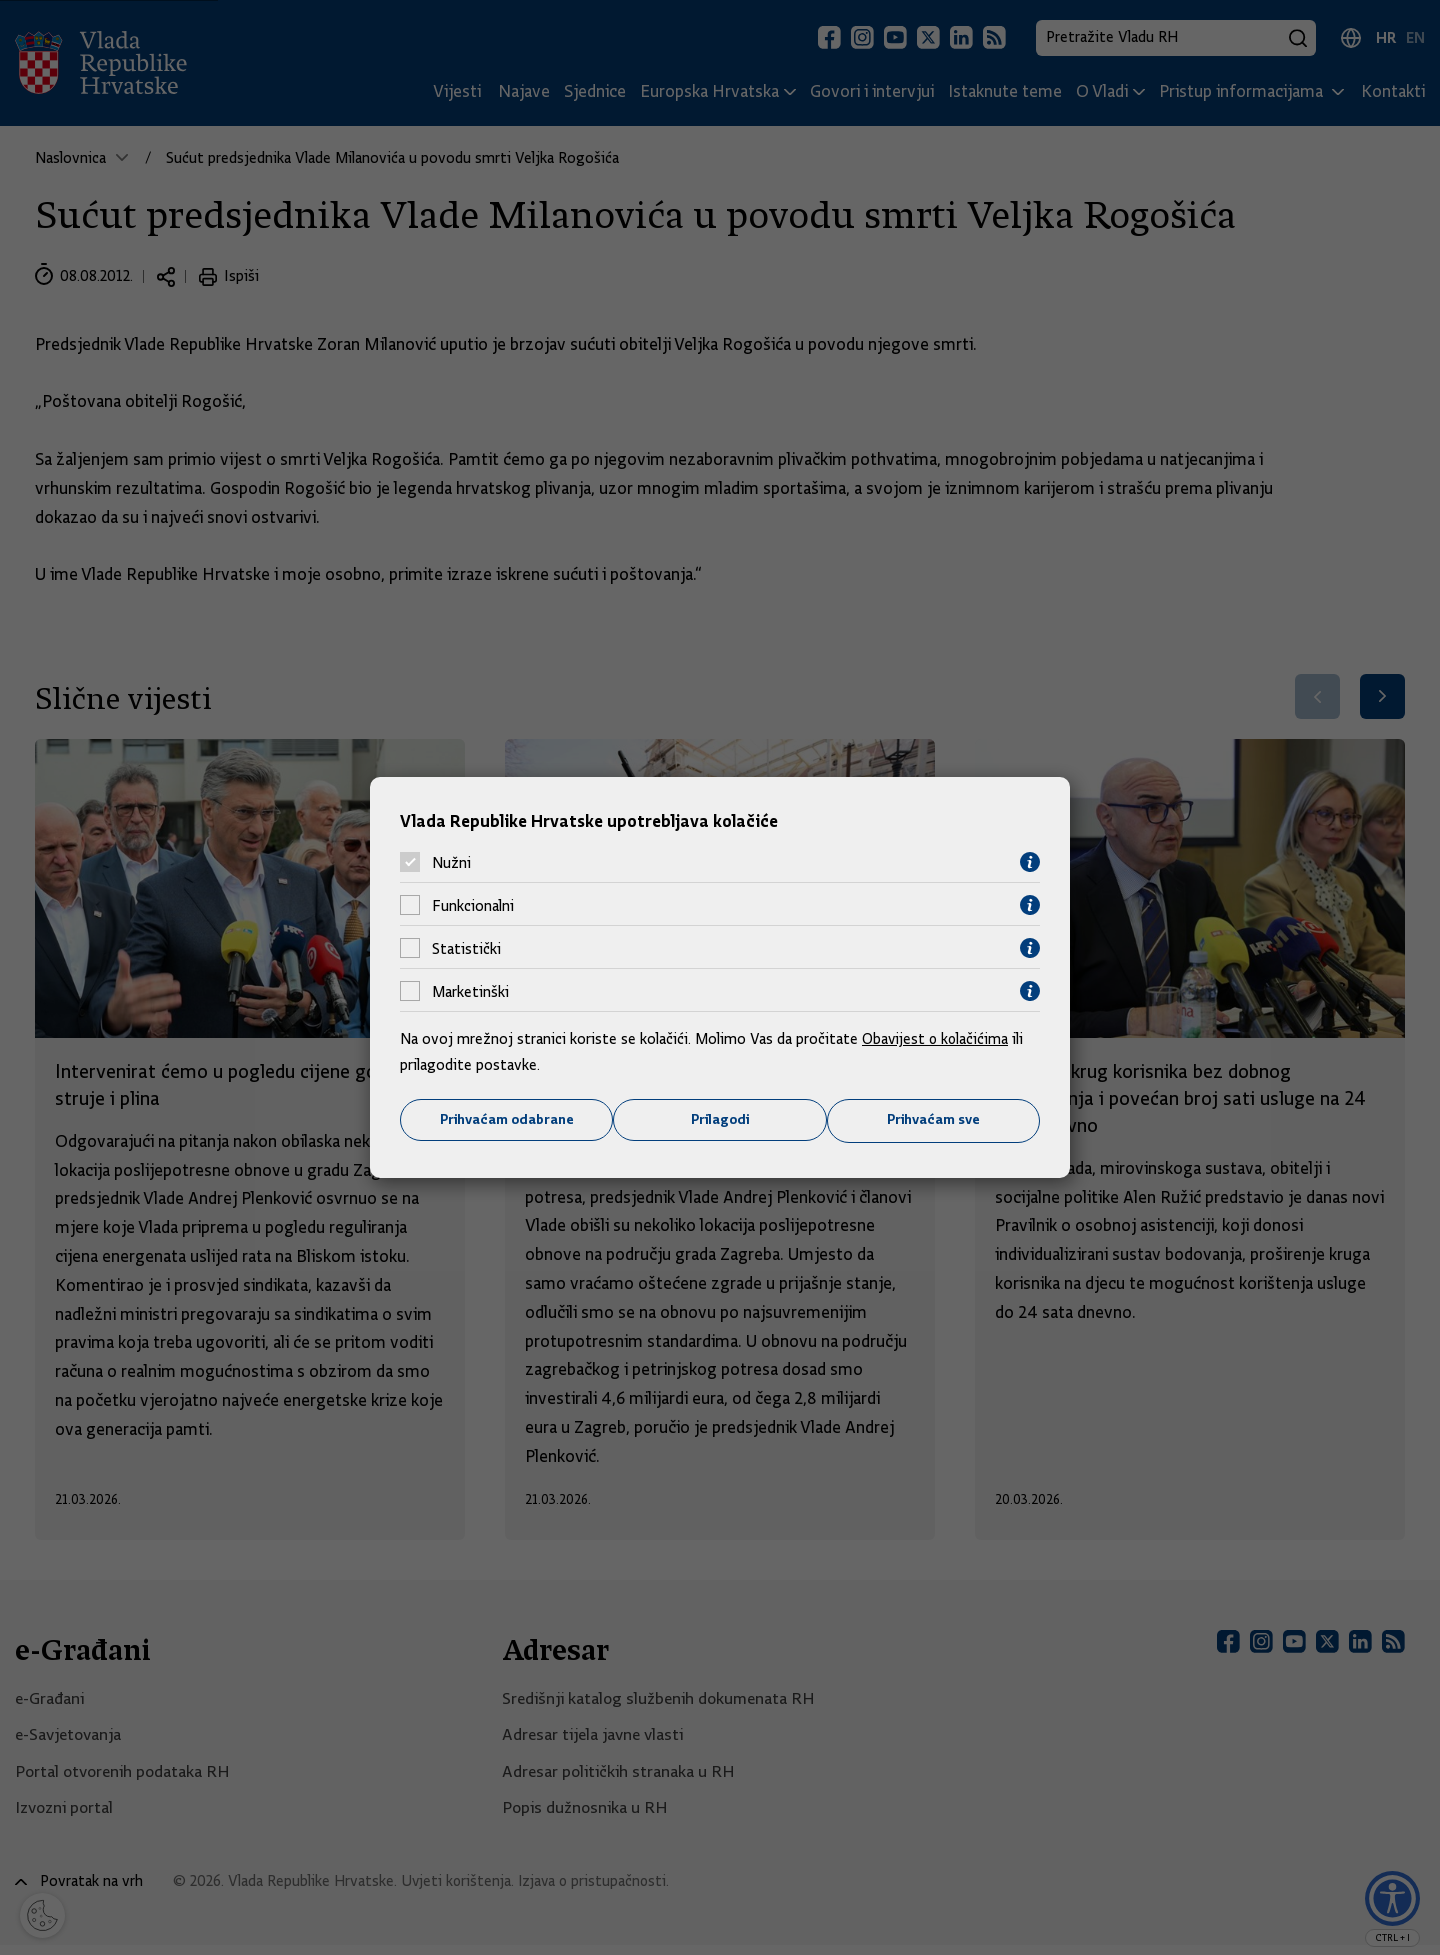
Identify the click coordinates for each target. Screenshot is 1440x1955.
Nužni (451, 862)
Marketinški (470, 991)
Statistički (466, 948)
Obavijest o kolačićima (937, 1039)
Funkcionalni (473, 905)
